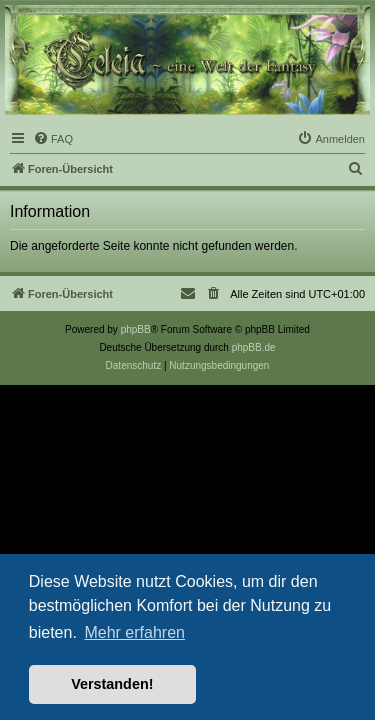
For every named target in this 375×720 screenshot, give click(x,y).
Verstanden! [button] (112, 684)
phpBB (136, 329)
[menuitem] (53, 139)
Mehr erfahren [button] (134, 632)
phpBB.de (254, 347)
